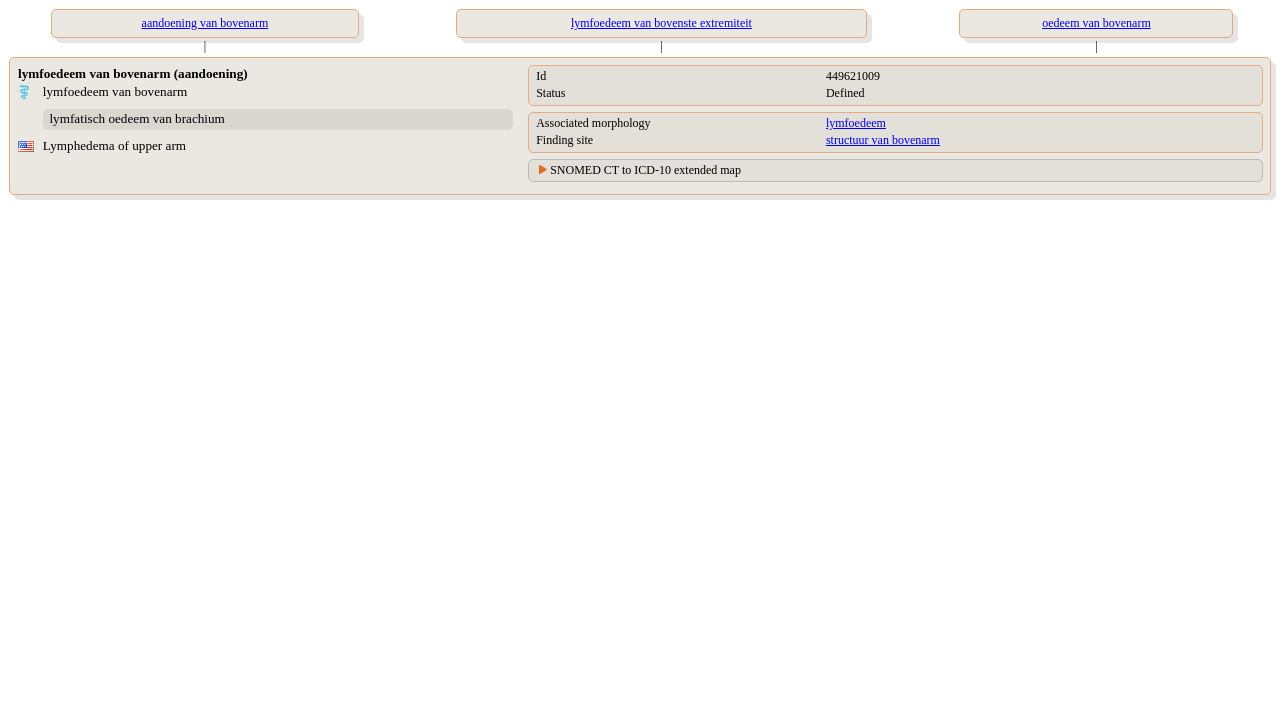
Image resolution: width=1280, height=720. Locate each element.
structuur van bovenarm (883, 140)
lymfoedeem (856, 123)
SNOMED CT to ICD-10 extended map (645, 170)
